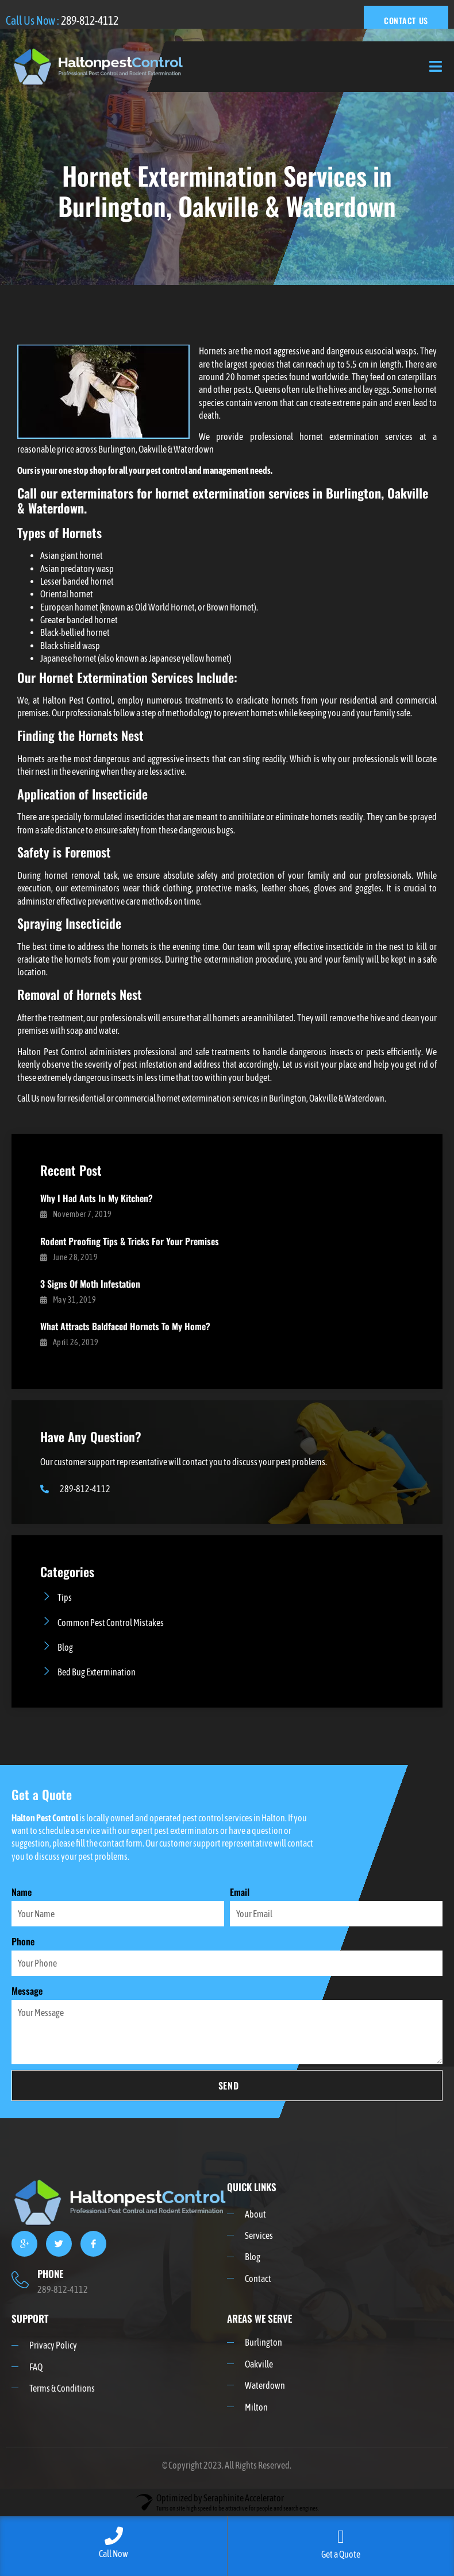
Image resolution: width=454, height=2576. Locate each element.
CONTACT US (406, 20)
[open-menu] (436, 66)
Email (239, 1892)
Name (21, 1892)
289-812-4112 (89, 20)
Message (27, 1991)
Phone (22, 1941)
